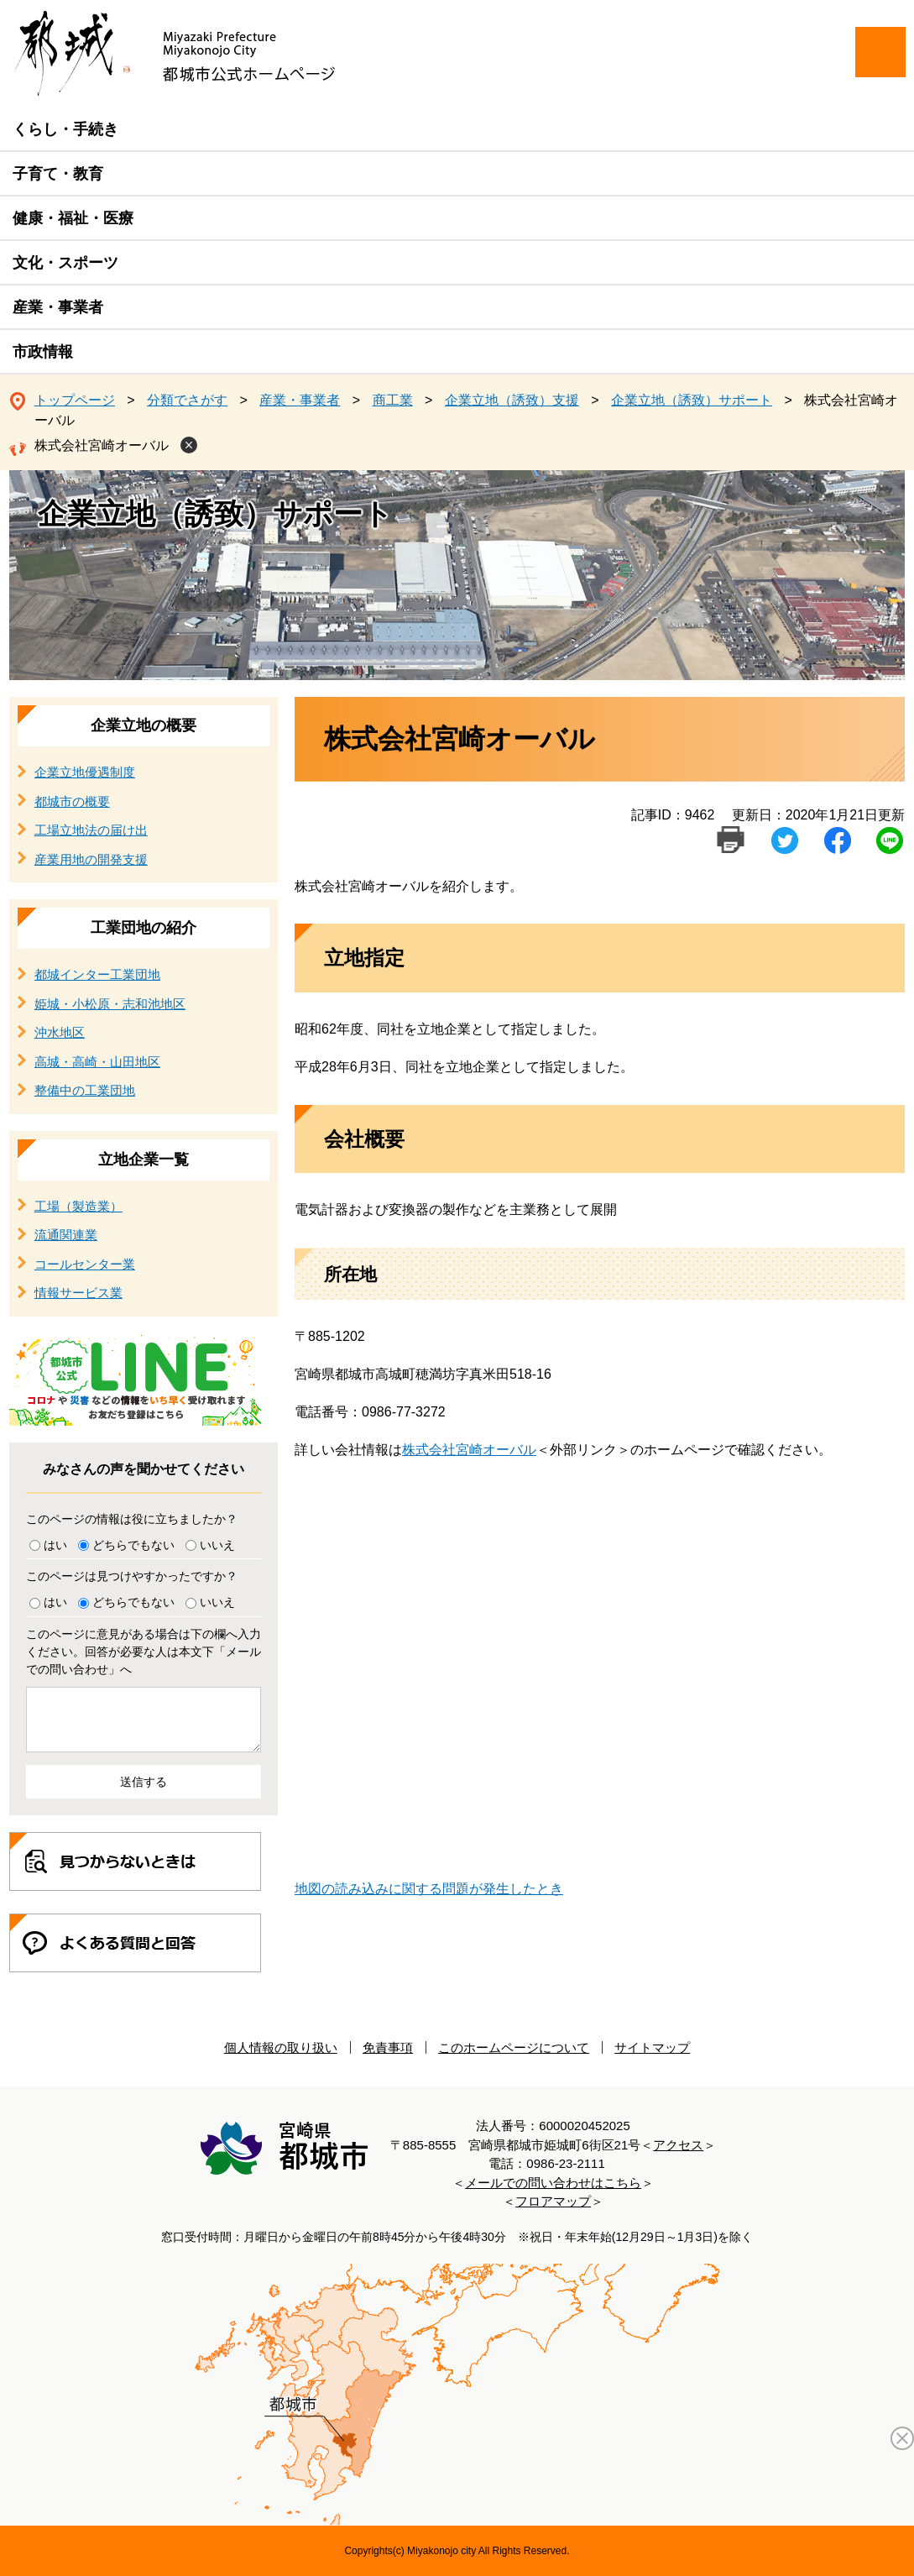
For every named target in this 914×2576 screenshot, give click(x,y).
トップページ (74, 400)
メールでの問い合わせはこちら (553, 2182)
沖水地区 (59, 1032)
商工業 (393, 400)
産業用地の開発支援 (91, 859)
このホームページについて (513, 2047)
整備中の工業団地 (84, 1090)
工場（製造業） (78, 1206)
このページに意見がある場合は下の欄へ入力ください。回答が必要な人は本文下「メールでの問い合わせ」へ (143, 1651)
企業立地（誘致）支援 (512, 400)
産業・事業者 (58, 307)
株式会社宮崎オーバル (101, 445)
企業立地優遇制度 (84, 772)
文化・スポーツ (65, 262)
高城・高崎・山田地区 (97, 1062)
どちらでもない (133, 1545)
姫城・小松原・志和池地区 (109, 1004)
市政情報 (43, 351)
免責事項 (388, 2047)
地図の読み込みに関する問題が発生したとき (429, 1889)
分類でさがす (187, 400)
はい (55, 1545)
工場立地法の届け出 (91, 830)
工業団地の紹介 (143, 927)
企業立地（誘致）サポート (691, 400)
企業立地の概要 (143, 725)
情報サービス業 (78, 1292)
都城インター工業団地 (97, 974)
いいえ (217, 1545)
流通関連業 (65, 1235)
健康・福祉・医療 (73, 218)
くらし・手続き (65, 129)
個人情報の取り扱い (280, 2047)
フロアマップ (553, 2201)
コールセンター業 (84, 1264)
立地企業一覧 (143, 1159)
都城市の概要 (72, 801)
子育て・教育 (58, 173)
